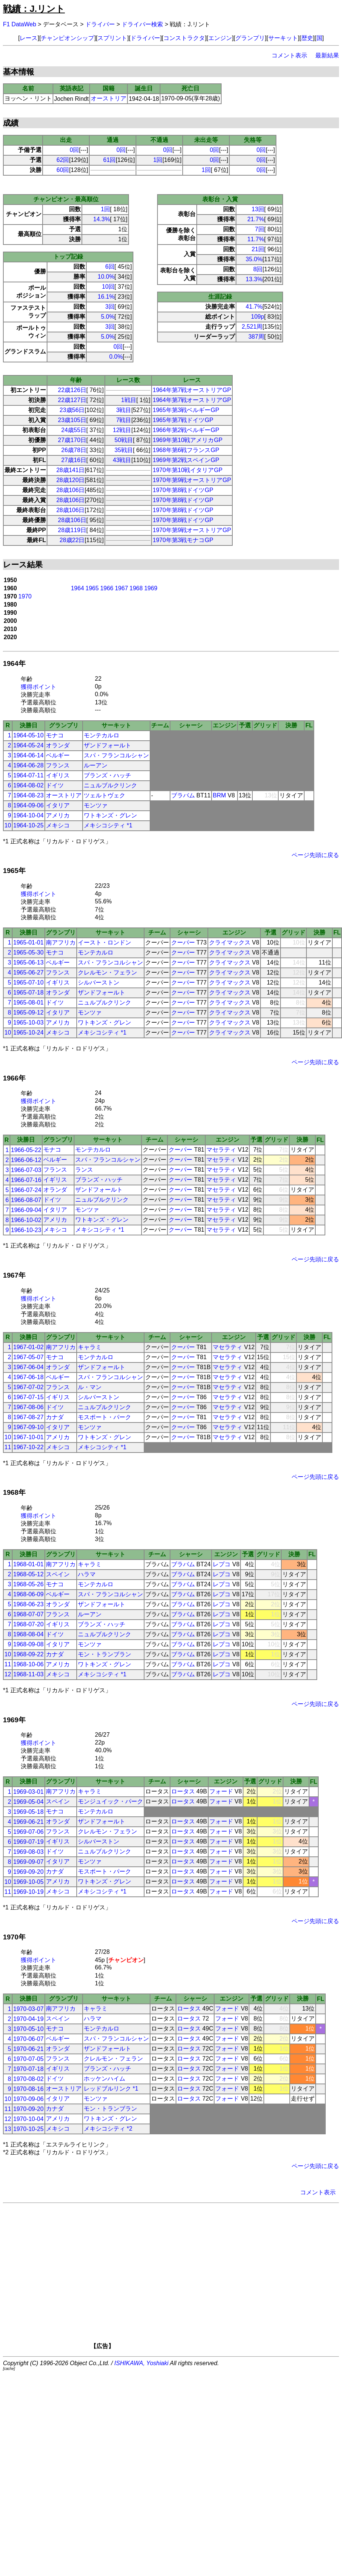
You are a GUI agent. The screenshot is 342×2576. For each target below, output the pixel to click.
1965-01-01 (28, 942)
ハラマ (87, 1574)
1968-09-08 (28, 1644)
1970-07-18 (28, 2069)
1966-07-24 (26, 1190)
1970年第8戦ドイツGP (183, 490)
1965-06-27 (28, 972)
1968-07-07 (28, 1614)
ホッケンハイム (104, 2078)
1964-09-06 (28, 805)
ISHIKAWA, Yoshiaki (141, 2363)
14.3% (101, 219)
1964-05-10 (28, 735)
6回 (109, 266)
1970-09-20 (28, 2109)
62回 (63, 160)
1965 (92, 588)
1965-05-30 (28, 952)
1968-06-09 (28, 1594)
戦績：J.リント (34, 9)
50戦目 (123, 440)
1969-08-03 (28, 1852)
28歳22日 (72, 540)
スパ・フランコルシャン (116, 755)
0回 (74, 150)
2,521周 (252, 326)
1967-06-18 (28, 1377)
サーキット (283, 38)
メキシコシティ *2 (108, 2128)
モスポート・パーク (104, 1417)
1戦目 (128, 400)
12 (7, 1674)
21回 (258, 249)
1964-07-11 (28, 775)
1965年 (14, 870)
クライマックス (229, 942)
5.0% (107, 316)
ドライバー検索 (142, 24)
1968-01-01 (28, 1564)
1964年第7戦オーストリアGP (192, 390)
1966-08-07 (26, 1200)
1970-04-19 (28, 2019)
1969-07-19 (28, 1842)
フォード (221, 1791)
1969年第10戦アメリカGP (188, 440)
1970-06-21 (28, 2049)
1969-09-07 (28, 1862)
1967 (121, 588)
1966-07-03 (26, 1170)
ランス (84, 1169)
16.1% (105, 296)
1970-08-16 (28, 2089)
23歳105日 (72, 420)
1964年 (14, 663)
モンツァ (95, 805)
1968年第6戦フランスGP (186, 450)
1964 (77, 588)
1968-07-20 (28, 1624)
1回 (158, 160)
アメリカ (58, 815)
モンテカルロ (101, 735)
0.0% (116, 356)
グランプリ (250, 38)
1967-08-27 (28, 1417)
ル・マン (90, 1387)
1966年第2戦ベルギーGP (186, 430)
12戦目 (122, 430)
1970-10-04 (28, 2119)
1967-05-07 (28, 1357)
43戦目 (122, 460)
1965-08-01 (28, 1002)
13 (7, 2129)
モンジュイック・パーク (110, 1801)
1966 (106, 588)
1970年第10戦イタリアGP (188, 470)
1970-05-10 (28, 2029)
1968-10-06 (28, 1664)
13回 (258, 209)
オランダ (58, 745)
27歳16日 (73, 460)
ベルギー (58, 755)
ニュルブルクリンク (110, 785)
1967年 (14, 1275)
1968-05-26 (28, 1584)
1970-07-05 (28, 2059)
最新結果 (327, 55)
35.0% (254, 259)
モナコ (55, 735)
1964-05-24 (28, 745)
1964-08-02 (28, 785)
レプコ (221, 1564)
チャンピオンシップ (67, 38)
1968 (136, 588)
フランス (58, 765)
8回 (258, 269)
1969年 (14, 1720)
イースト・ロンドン (104, 942)
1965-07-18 (28, 992)
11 (7, 1447)
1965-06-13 (28, 962)
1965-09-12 (28, 1012)
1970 (25, 596)
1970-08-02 (28, 2079)
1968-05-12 (28, 1574)
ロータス (183, 1791)
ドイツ (55, 785)
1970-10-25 (28, 2129)
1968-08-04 (28, 1634)
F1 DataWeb (19, 24)
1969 (150, 588)
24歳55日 (73, 430)
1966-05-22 (26, 1150)
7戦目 (124, 420)
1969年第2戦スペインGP (186, 460)
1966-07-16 (26, 1180)
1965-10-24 (28, 1032)
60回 (63, 170)
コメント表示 (289, 55)
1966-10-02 (26, 1220)
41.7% (254, 306)
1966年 (14, 1078)
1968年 (14, 1492)
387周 (256, 336)
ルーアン (95, 765)
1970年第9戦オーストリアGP (192, 480)
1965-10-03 (28, 1022)
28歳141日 (70, 470)
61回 (109, 160)
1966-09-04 (26, 1210)
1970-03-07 (28, 2009)
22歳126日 (72, 390)
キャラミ (90, 1347)
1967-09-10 (28, 1427)
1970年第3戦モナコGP (183, 540)
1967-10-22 (28, 1447)
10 (7, 825)
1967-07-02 (28, 1387)
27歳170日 (72, 440)
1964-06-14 (28, 755)
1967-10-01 (28, 1437)
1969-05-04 (28, 1802)
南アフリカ (61, 942)
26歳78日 (73, 450)
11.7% (255, 239)
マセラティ (221, 1149)
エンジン (220, 38)
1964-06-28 (28, 765)
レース (28, 38)
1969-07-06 (28, 1832)
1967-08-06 (28, 1407)
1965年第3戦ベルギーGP (186, 410)
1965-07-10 (28, 982)
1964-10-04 (28, 815)
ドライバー (100, 24)
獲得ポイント (38, 687)
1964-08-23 (28, 795)
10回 (108, 286)
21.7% (255, 219)
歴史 (307, 38)
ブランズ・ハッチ (107, 775)
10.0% (105, 276)
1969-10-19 (28, 1892)
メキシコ (58, 825)
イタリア (58, 805)
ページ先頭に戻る (315, 855)
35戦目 (123, 450)
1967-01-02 (28, 1347)
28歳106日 (70, 490)
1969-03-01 (28, 1792)
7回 (259, 229)
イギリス (58, 775)
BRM (219, 795)
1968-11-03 (28, 1674)
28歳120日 (70, 480)
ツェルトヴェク (104, 795)
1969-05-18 (28, 1812)
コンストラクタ (184, 38)
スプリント (112, 38)
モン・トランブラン (104, 1654)
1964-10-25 (28, 825)
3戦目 (124, 410)
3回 (109, 306)
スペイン (58, 1574)
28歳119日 (72, 530)
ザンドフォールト (107, 745)
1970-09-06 (28, 2099)
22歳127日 (72, 400)
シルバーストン (98, 982)
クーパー (183, 942)
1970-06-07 (28, 2039)
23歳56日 (72, 410)
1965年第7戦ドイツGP (183, 420)
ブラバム (183, 795)
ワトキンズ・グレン (110, 815)
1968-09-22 (28, 1654)
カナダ (55, 1417)
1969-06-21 (28, 1822)
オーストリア (108, 98)
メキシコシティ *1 (108, 825)
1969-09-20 (28, 1872)
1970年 (14, 1937)
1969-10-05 (28, 1882)
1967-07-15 (28, 1397)
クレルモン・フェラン (107, 972)
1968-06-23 (28, 1604)
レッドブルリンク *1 (111, 2088)
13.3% (254, 279)
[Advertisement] (182, 2278)
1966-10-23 (26, 1230)
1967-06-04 (28, 1367)
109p (257, 316)
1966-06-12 (26, 1160)
